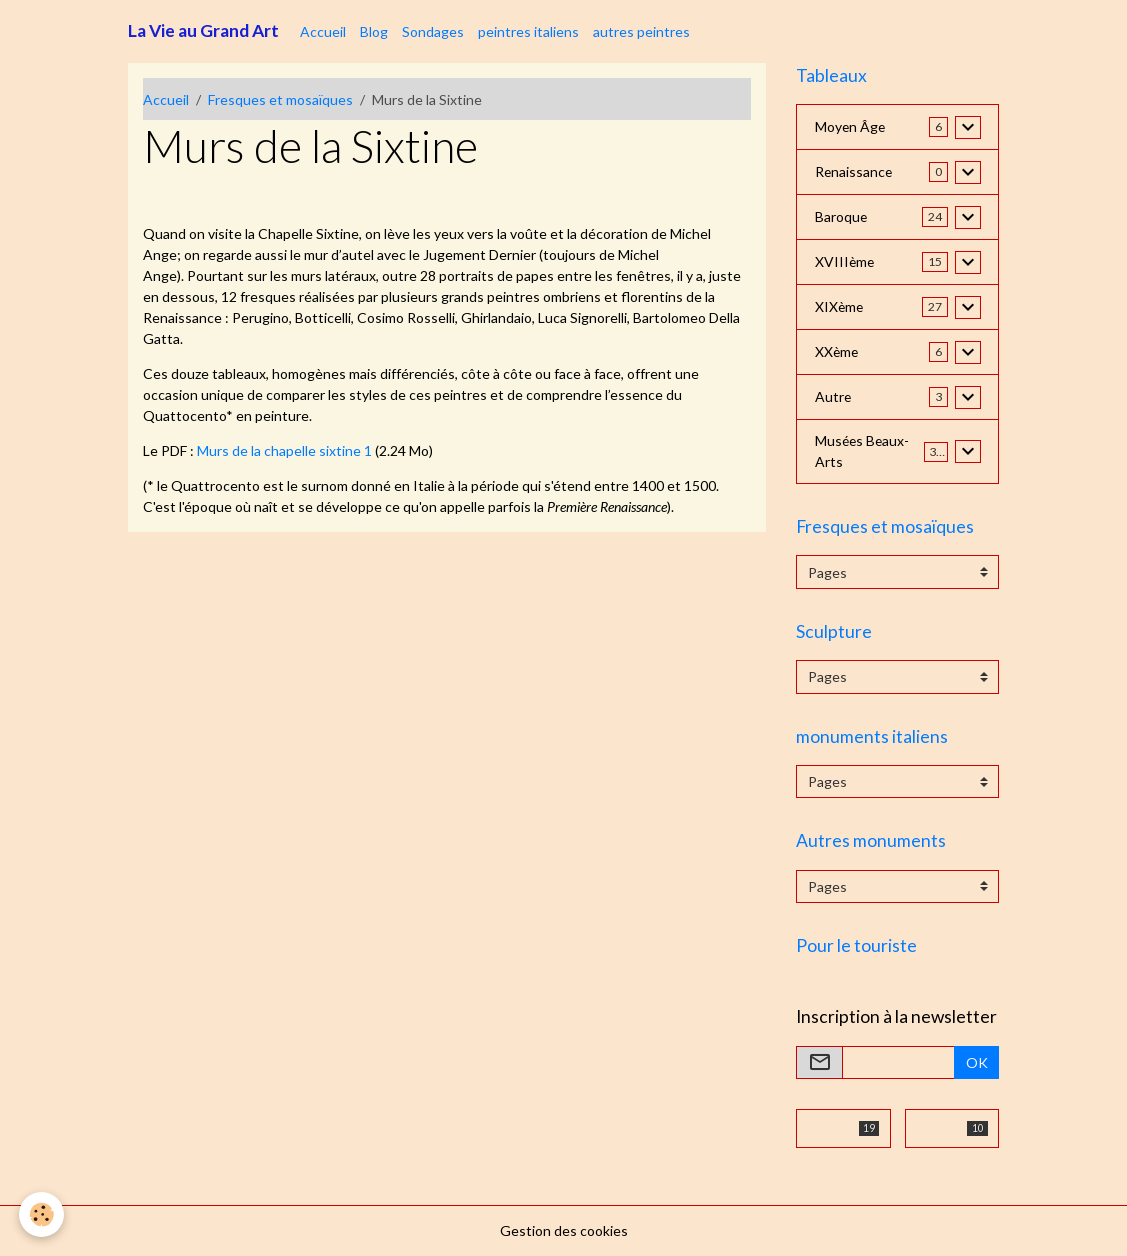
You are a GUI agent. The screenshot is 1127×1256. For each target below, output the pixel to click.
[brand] (203, 31)
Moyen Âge (851, 127)
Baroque (841, 217)
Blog (374, 31)
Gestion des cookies (564, 1230)
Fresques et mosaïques (280, 99)
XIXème (840, 307)
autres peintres (641, 31)
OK (977, 1062)
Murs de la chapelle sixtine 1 (284, 450)
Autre (833, 397)
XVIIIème (845, 262)
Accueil (323, 31)
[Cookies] (42, 1214)
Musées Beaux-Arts (863, 452)
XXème (837, 352)
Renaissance (854, 172)
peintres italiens (528, 31)
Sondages (433, 31)
